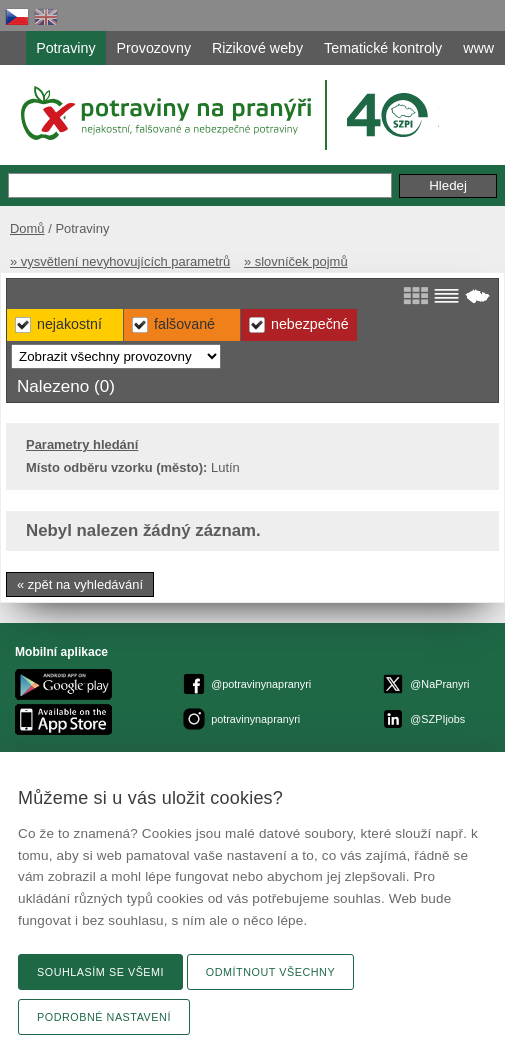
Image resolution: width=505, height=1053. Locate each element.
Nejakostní (69, 324)
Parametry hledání (82, 444)
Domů (27, 228)
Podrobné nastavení (104, 1017)
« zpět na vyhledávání (80, 584)
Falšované (184, 324)
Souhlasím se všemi (100, 972)
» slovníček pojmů (296, 261)
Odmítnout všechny (270, 972)
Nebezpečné (310, 324)
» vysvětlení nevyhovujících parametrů (120, 261)
